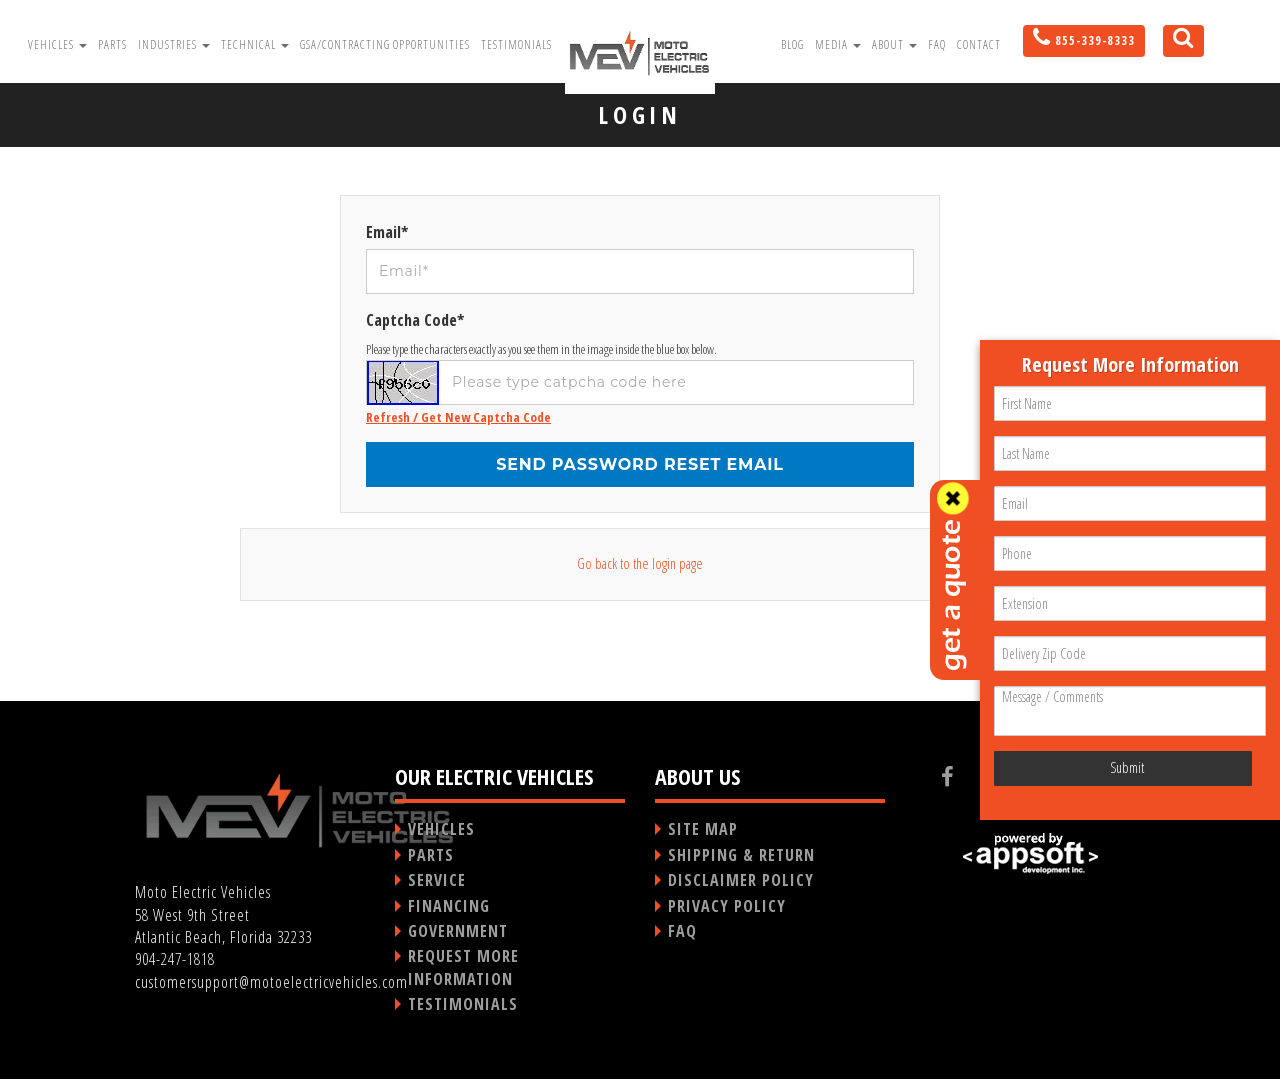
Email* (387, 232)
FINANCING (449, 906)
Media (838, 44)
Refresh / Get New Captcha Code (458, 417)
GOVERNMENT (458, 931)
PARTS (431, 855)
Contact (979, 44)
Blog (792, 44)
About (894, 44)
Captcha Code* (415, 320)
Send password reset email (640, 464)
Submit (1127, 767)
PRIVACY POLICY (727, 906)
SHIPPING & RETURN (741, 855)
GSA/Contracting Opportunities (385, 44)
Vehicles (57, 44)
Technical (255, 44)
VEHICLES (441, 829)
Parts (112, 44)
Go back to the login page (640, 563)
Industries (174, 44)
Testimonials (516, 44)
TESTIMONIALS (463, 1004)
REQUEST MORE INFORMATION (463, 967)
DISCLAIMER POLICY (741, 880)
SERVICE (437, 880)
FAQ (937, 44)
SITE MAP (703, 829)
